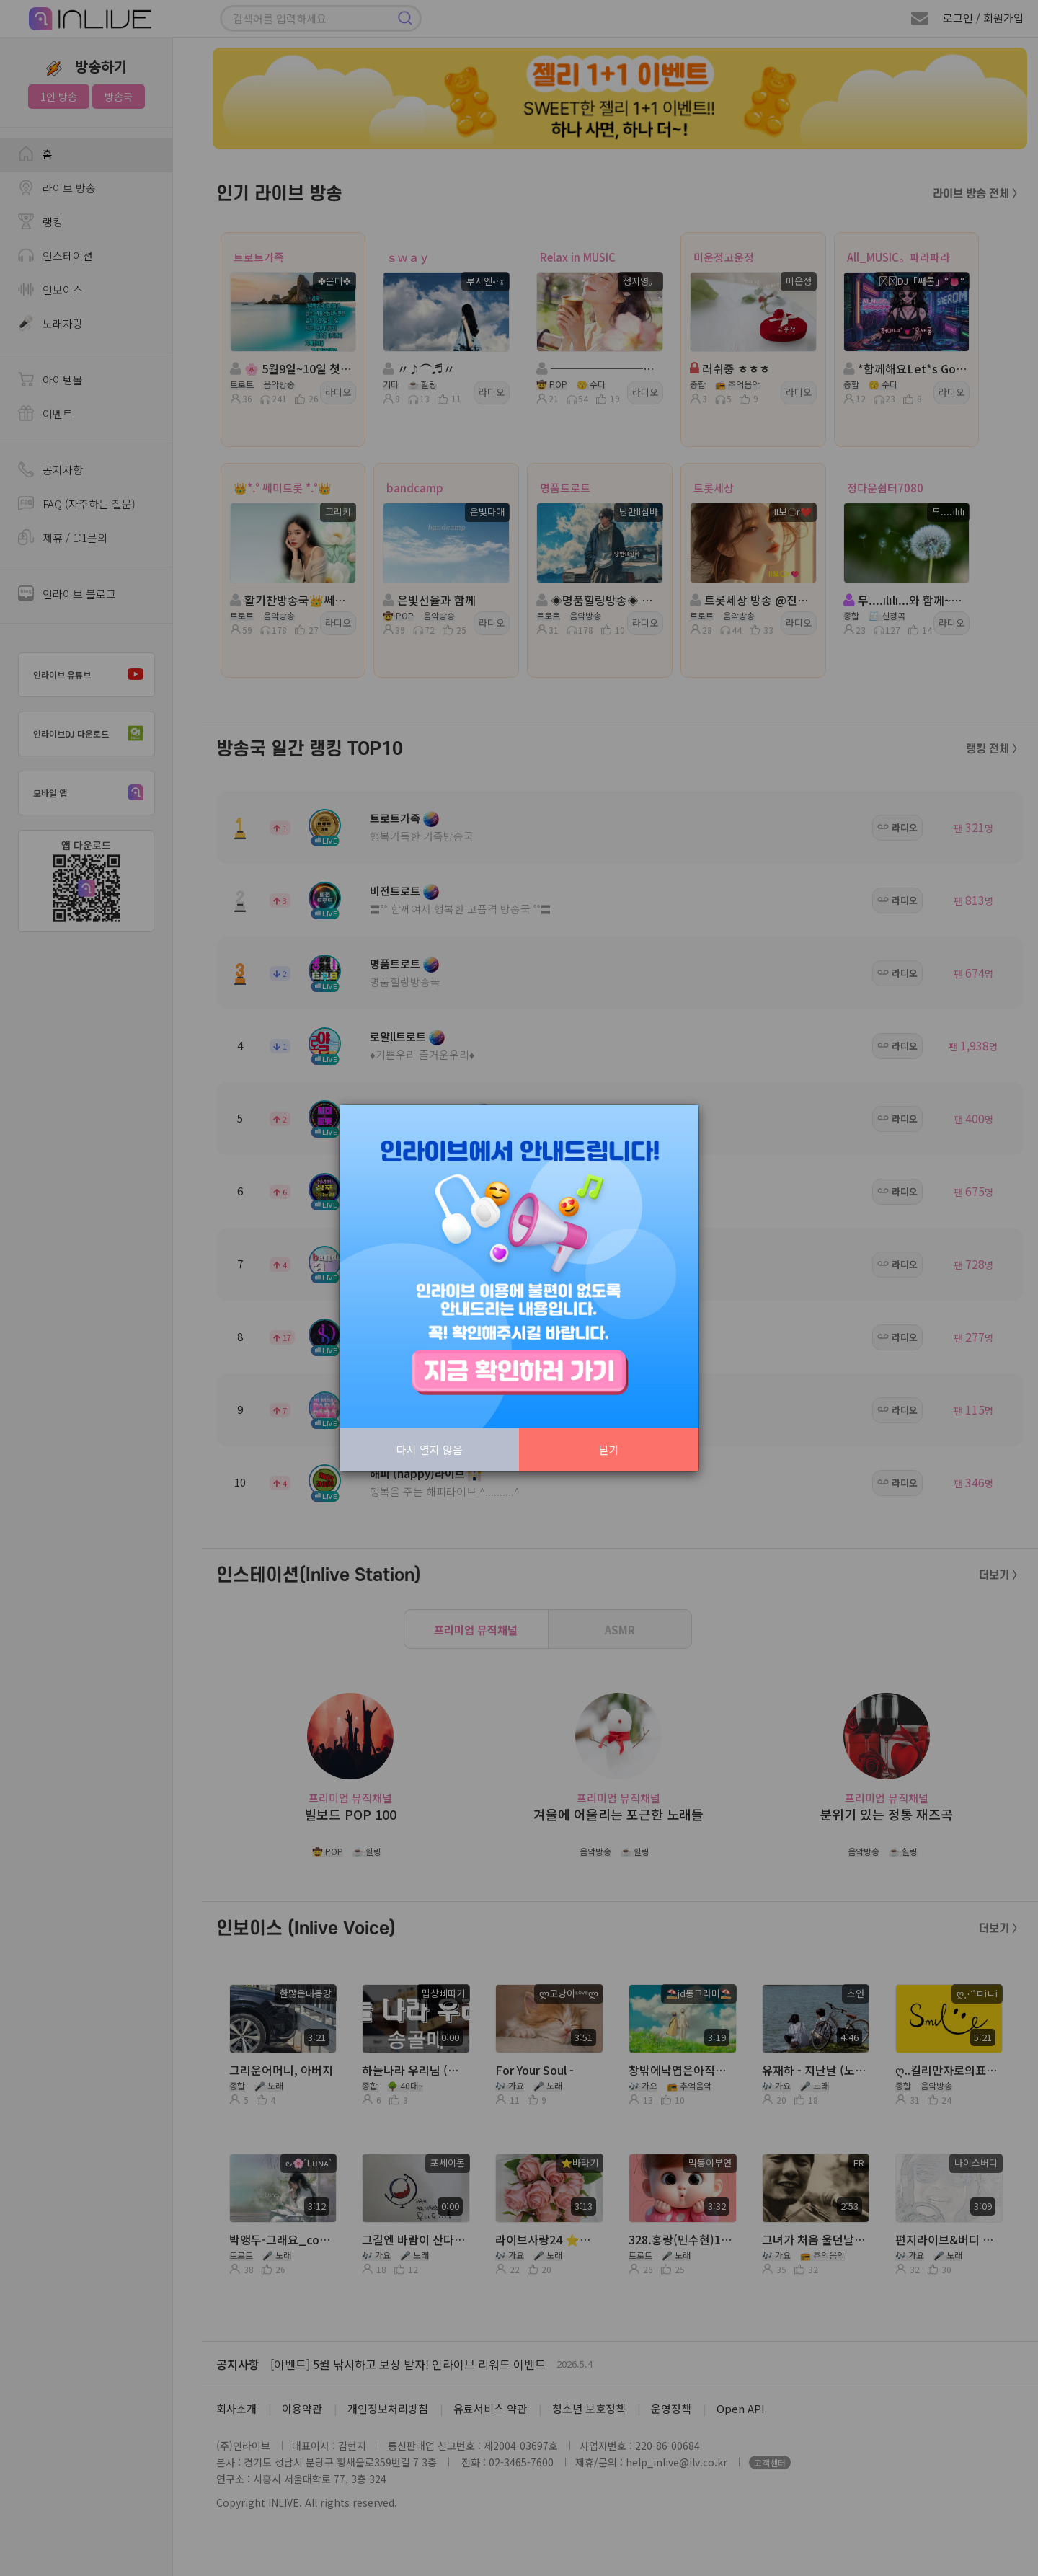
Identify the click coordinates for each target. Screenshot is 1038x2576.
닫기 (609, 1449)
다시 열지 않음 (429, 1449)
